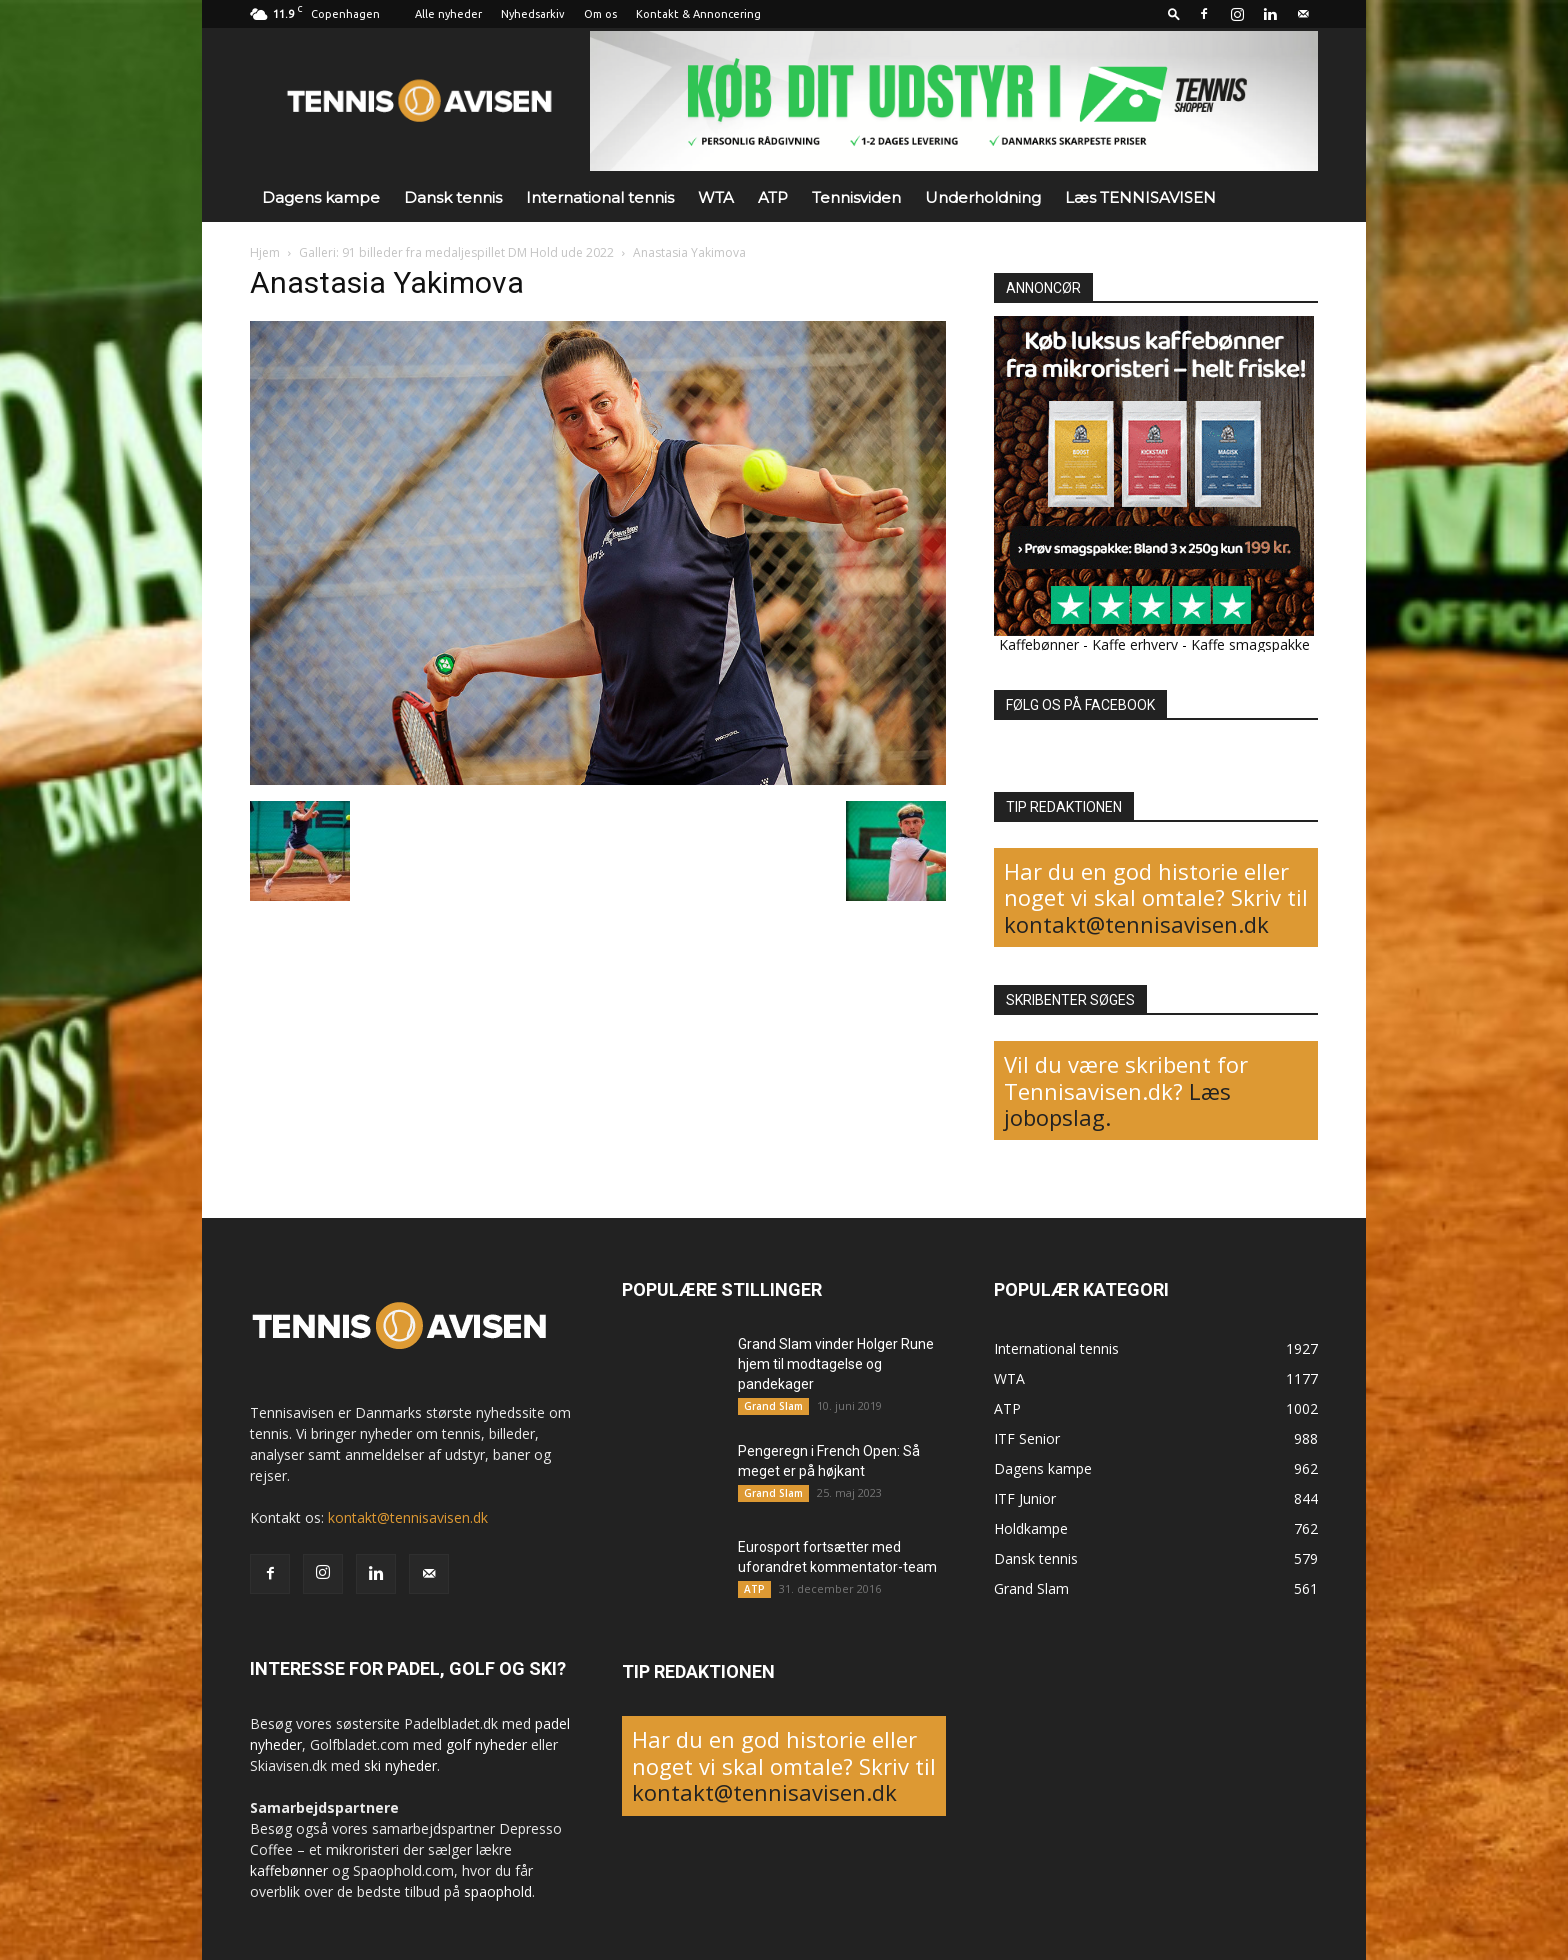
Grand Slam (773, 1406)
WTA (716, 197)
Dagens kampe (321, 197)
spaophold (498, 1891)
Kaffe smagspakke (1250, 644)
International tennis (600, 197)
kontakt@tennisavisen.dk (1136, 924)
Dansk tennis (453, 197)
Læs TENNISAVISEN (1140, 197)
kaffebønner (289, 1870)
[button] (1174, 13)
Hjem (265, 252)
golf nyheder (486, 1744)
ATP (773, 197)
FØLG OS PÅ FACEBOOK (1080, 705)
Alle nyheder (448, 14)
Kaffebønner (1039, 644)
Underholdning (983, 197)
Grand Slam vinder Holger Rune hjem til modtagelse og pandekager (836, 1364)
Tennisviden (856, 197)
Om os (600, 14)
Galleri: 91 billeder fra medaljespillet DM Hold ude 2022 (456, 252)
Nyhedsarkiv (533, 14)
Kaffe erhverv (1135, 644)
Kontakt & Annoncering (698, 14)
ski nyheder (400, 1765)
